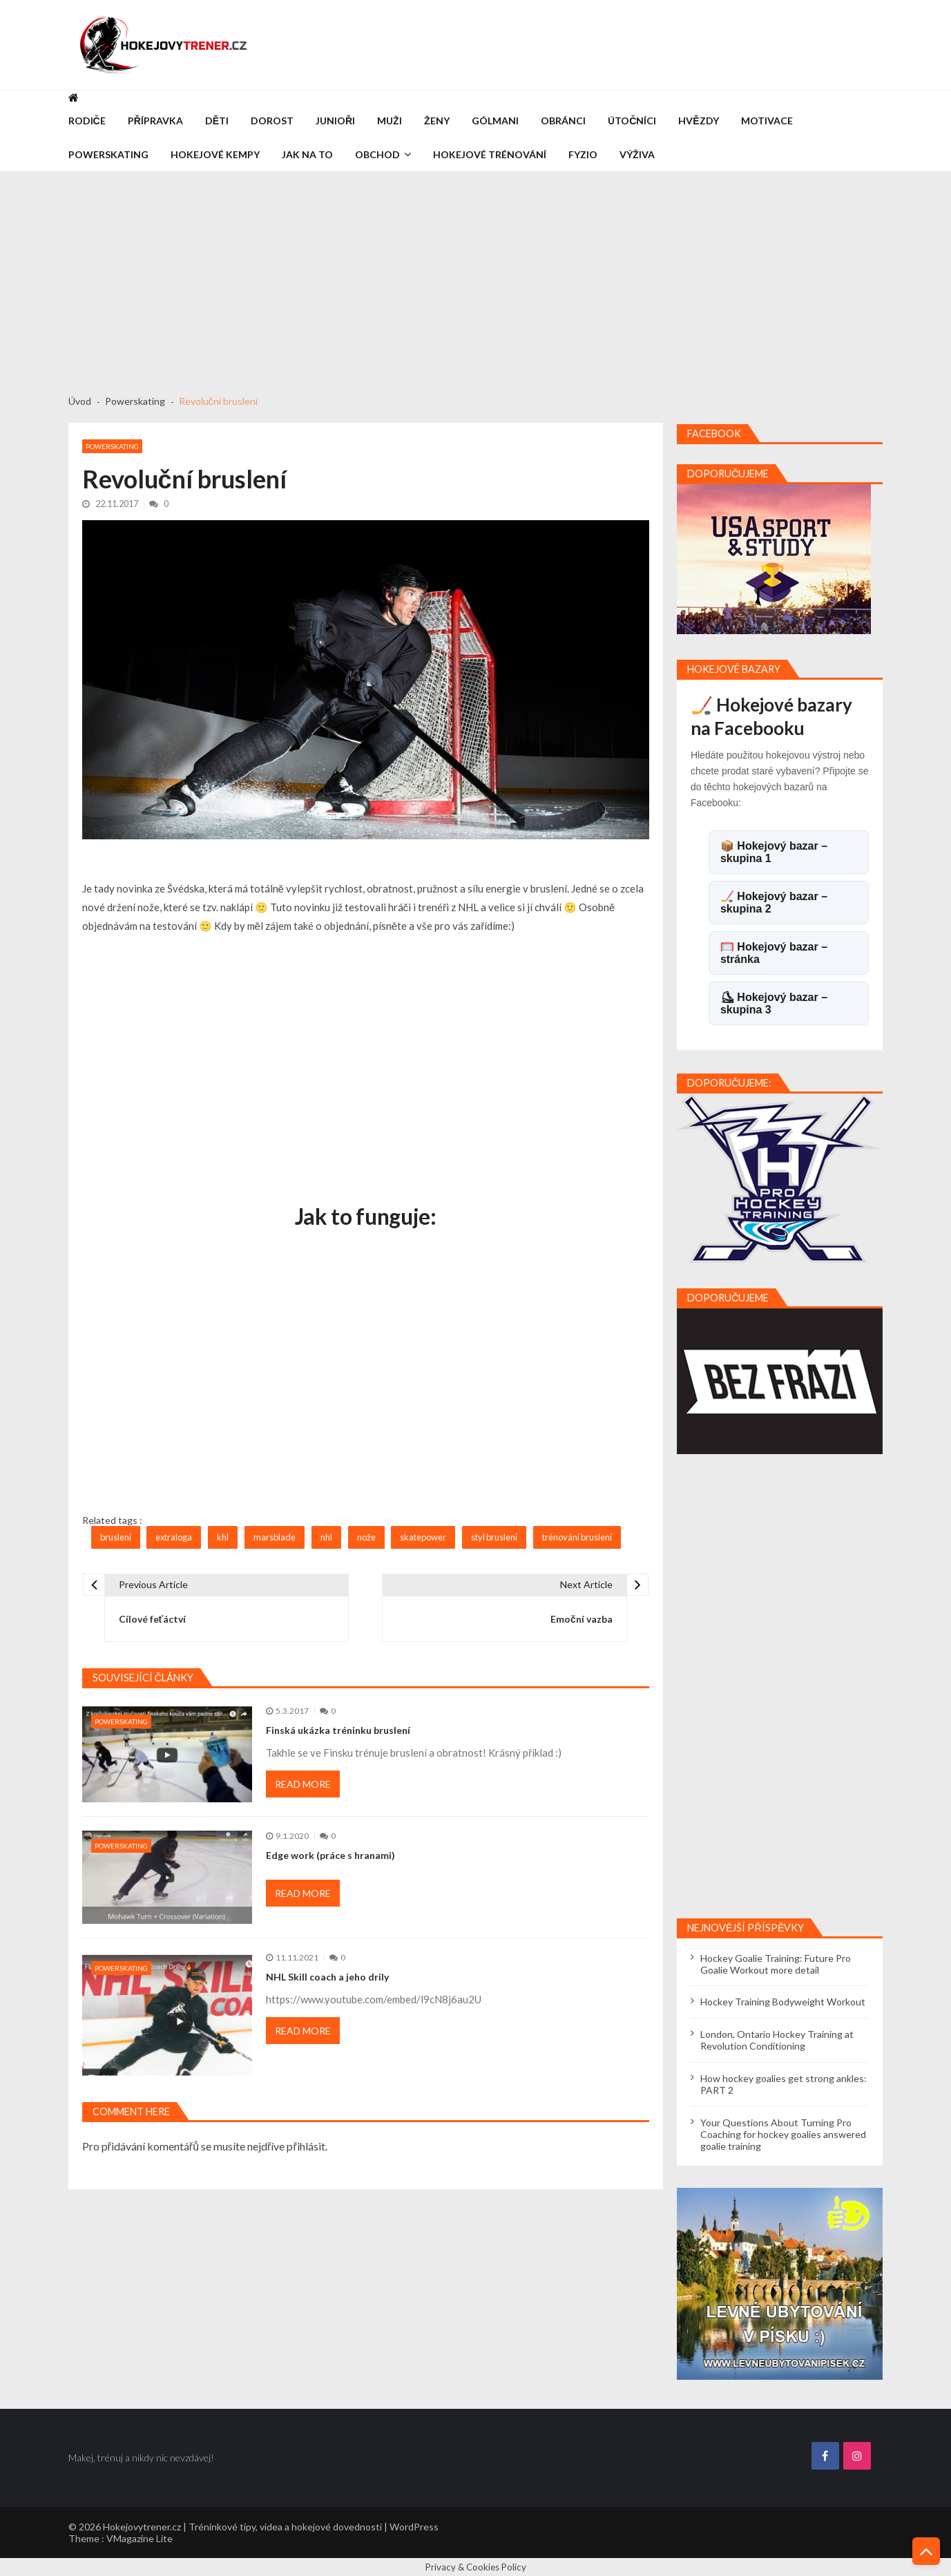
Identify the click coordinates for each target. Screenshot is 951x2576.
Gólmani (495, 120)
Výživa (637, 154)
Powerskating (108, 154)
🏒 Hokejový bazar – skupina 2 (773, 902)
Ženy (437, 120)
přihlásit (306, 2146)
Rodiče (87, 120)
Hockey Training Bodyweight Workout (782, 2001)
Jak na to (307, 154)
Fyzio (582, 154)
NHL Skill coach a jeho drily (327, 1977)
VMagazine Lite (139, 2538)
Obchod (377, 154)
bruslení (115, 1537)
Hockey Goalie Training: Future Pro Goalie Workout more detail (775, 1964)
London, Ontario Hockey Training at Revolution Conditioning (777, 2040)
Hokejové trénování (489, 154)
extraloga (173, 1537)
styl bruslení (494, 1537)
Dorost (272, 120)
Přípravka (155, 120)
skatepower (423, 1537)
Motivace (767, 120)
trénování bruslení (577, 1537)
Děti (217, 120)
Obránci (563, 120)
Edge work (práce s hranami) (330, 1855)
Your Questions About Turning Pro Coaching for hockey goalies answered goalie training (783, 2134)
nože (366, 1537)
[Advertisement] (475, 276)
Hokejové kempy (215, 154)
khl (223, 1537)
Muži (389, 120)
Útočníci (632, 120)
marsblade (274, 1537)
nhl (326, 1537)
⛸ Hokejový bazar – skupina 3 (773, 1003)
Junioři (335, 120)
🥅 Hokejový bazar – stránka (773, 953)
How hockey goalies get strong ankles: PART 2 (783, 2084)
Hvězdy (698, 120)
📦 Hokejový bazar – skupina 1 (773, 852)
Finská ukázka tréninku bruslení (338, 1730)
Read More (303, 1784)
